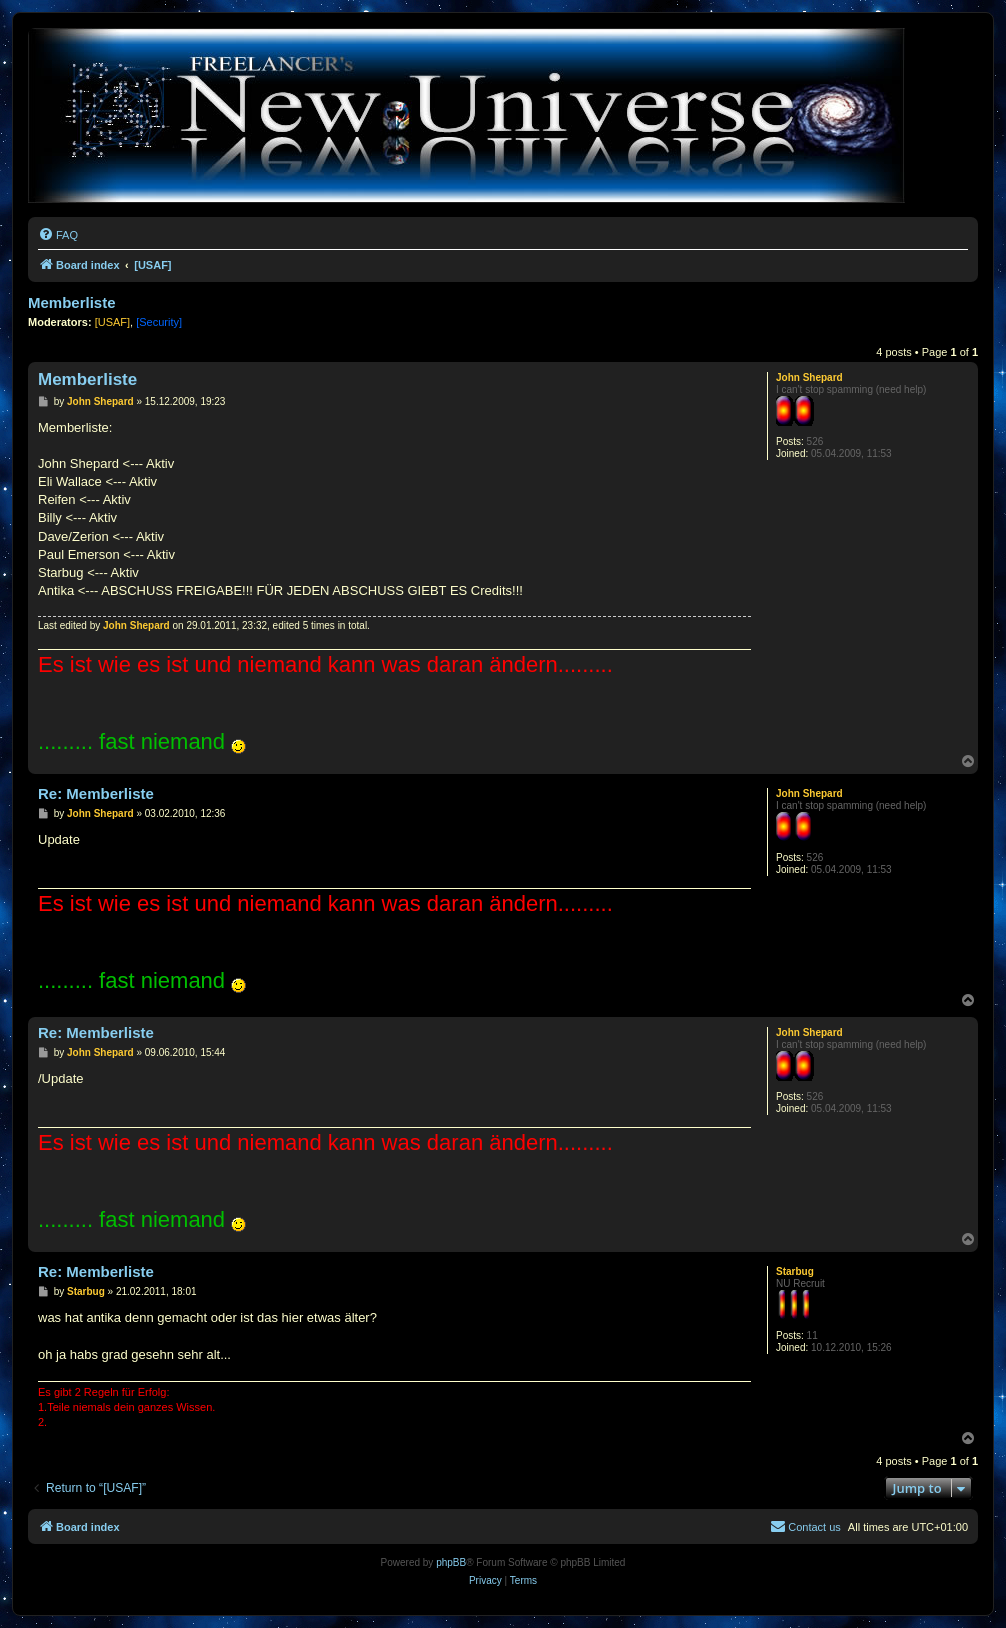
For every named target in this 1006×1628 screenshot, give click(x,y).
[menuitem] (58, 235)
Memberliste (72, 302)
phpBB (451, 1562)
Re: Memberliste (96, 793)
